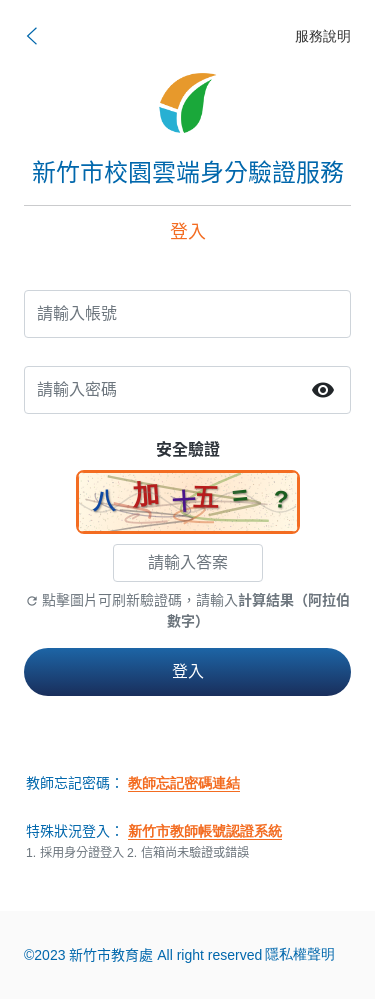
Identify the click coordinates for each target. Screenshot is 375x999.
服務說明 (323, 36)
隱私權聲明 (300, 954)
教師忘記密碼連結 (184, 783)
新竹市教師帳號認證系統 (205, 831)
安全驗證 (188, 449)
